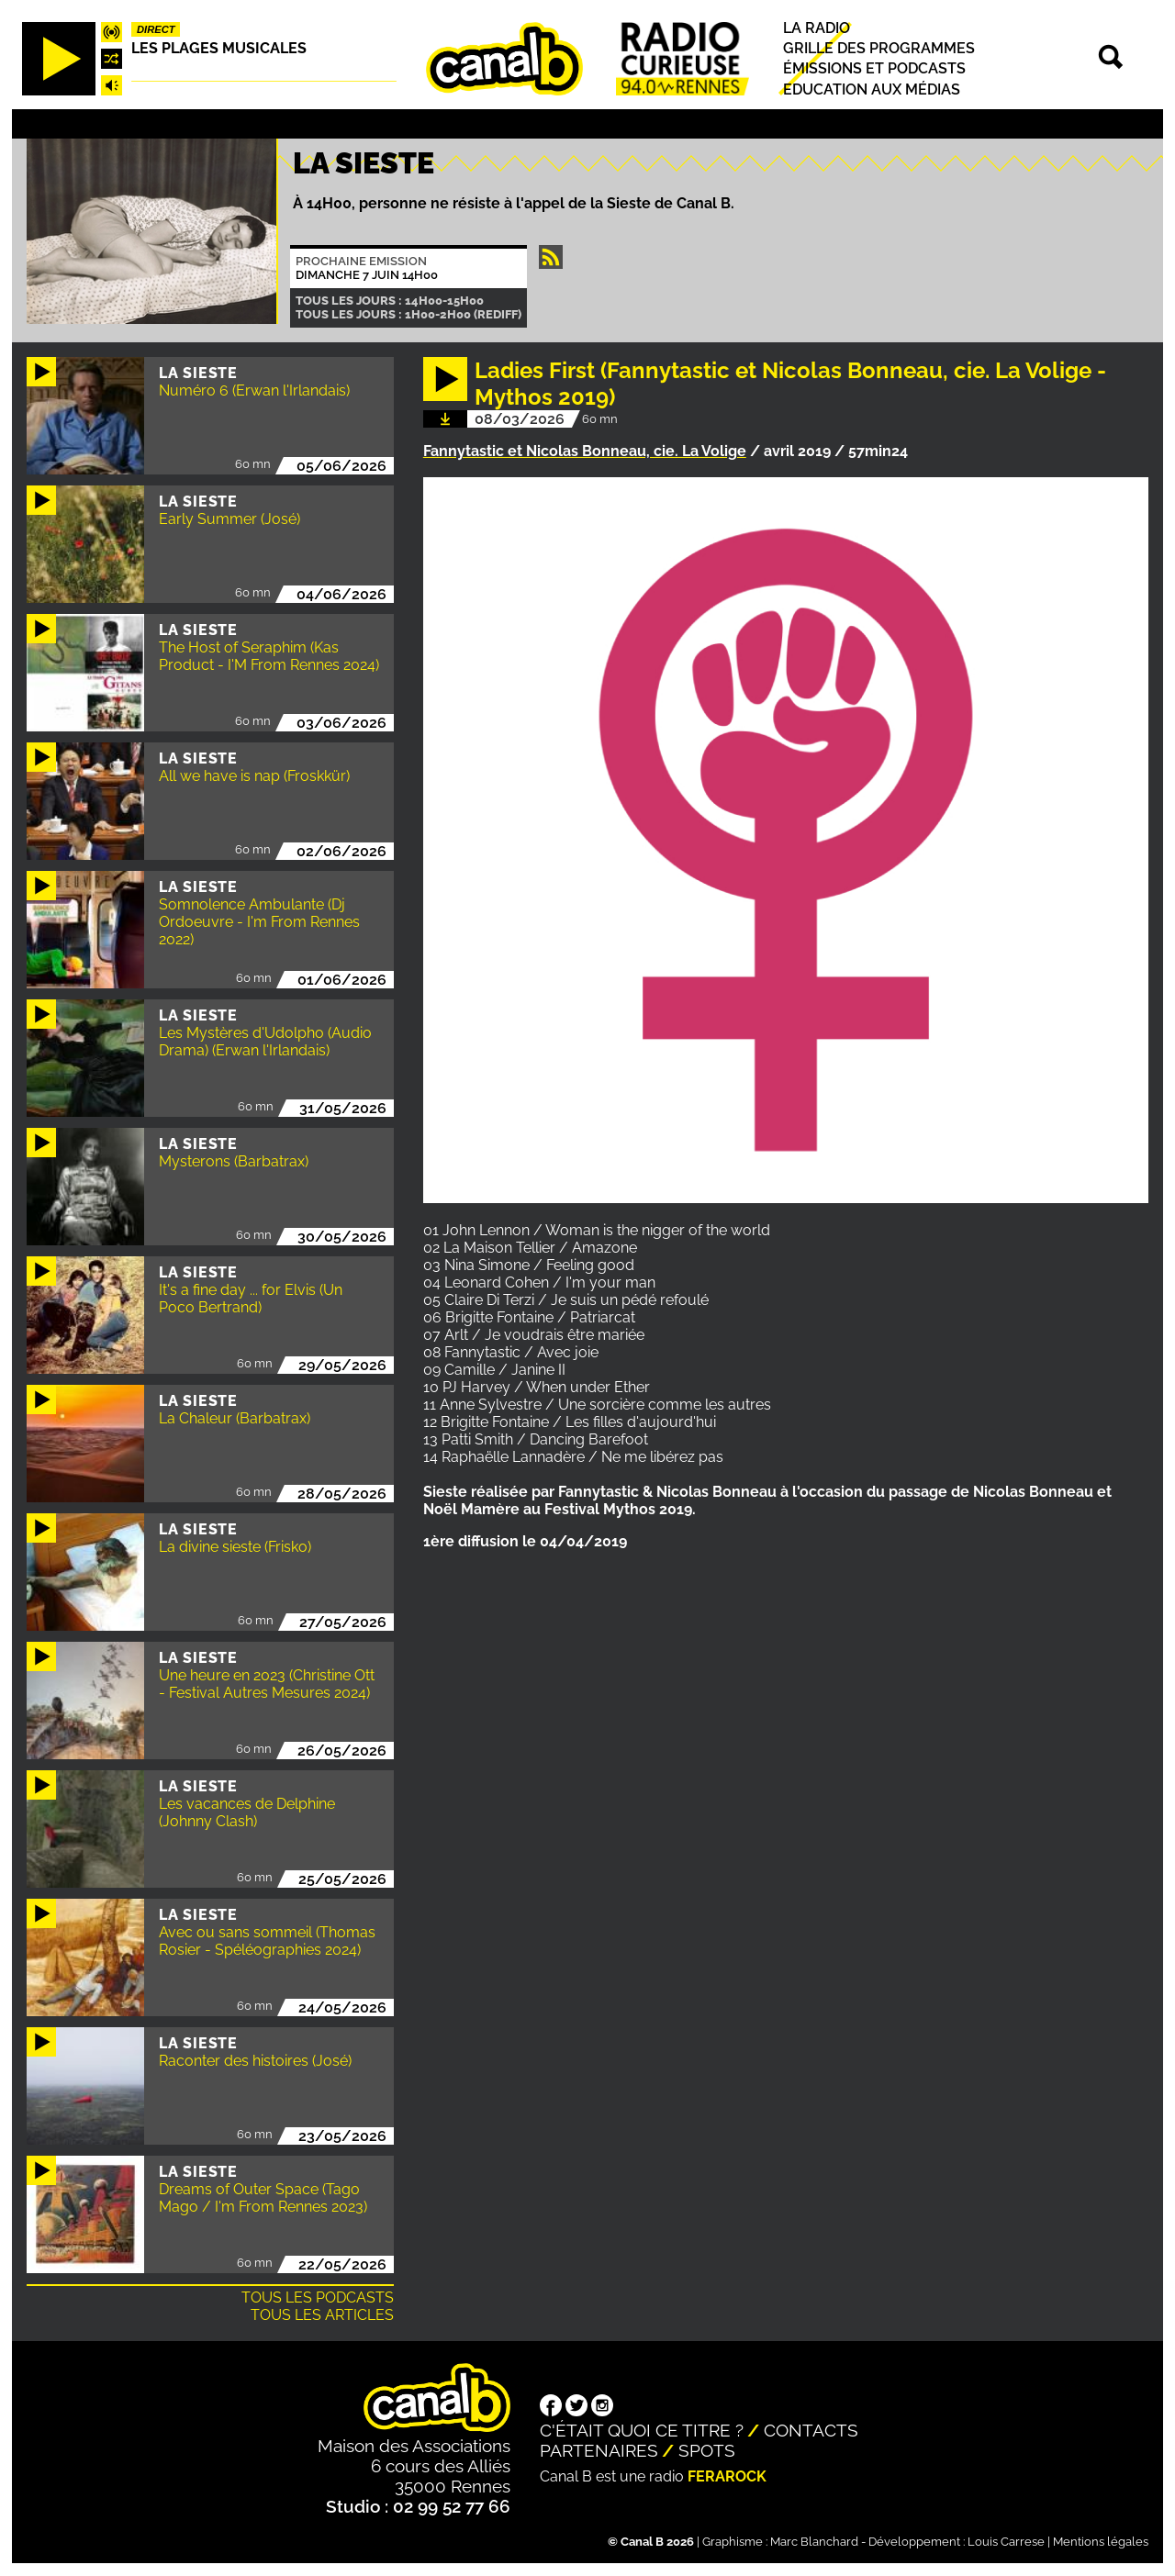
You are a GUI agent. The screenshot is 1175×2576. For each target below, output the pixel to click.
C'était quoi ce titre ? (642, 2430)
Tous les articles (322, 2315)
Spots (706, 2450)
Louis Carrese (1006, 2541)
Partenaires (599, 2450)
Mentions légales (1100, 2541)
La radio (816, 28)
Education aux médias (871, 89)
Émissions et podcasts (874, 69)
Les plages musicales (219, 48)
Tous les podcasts (317, 2297)
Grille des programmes (879, 48)
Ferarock (727, 2476)
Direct (156, 29)
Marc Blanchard (814, 2541)
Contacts (811, 2430)
